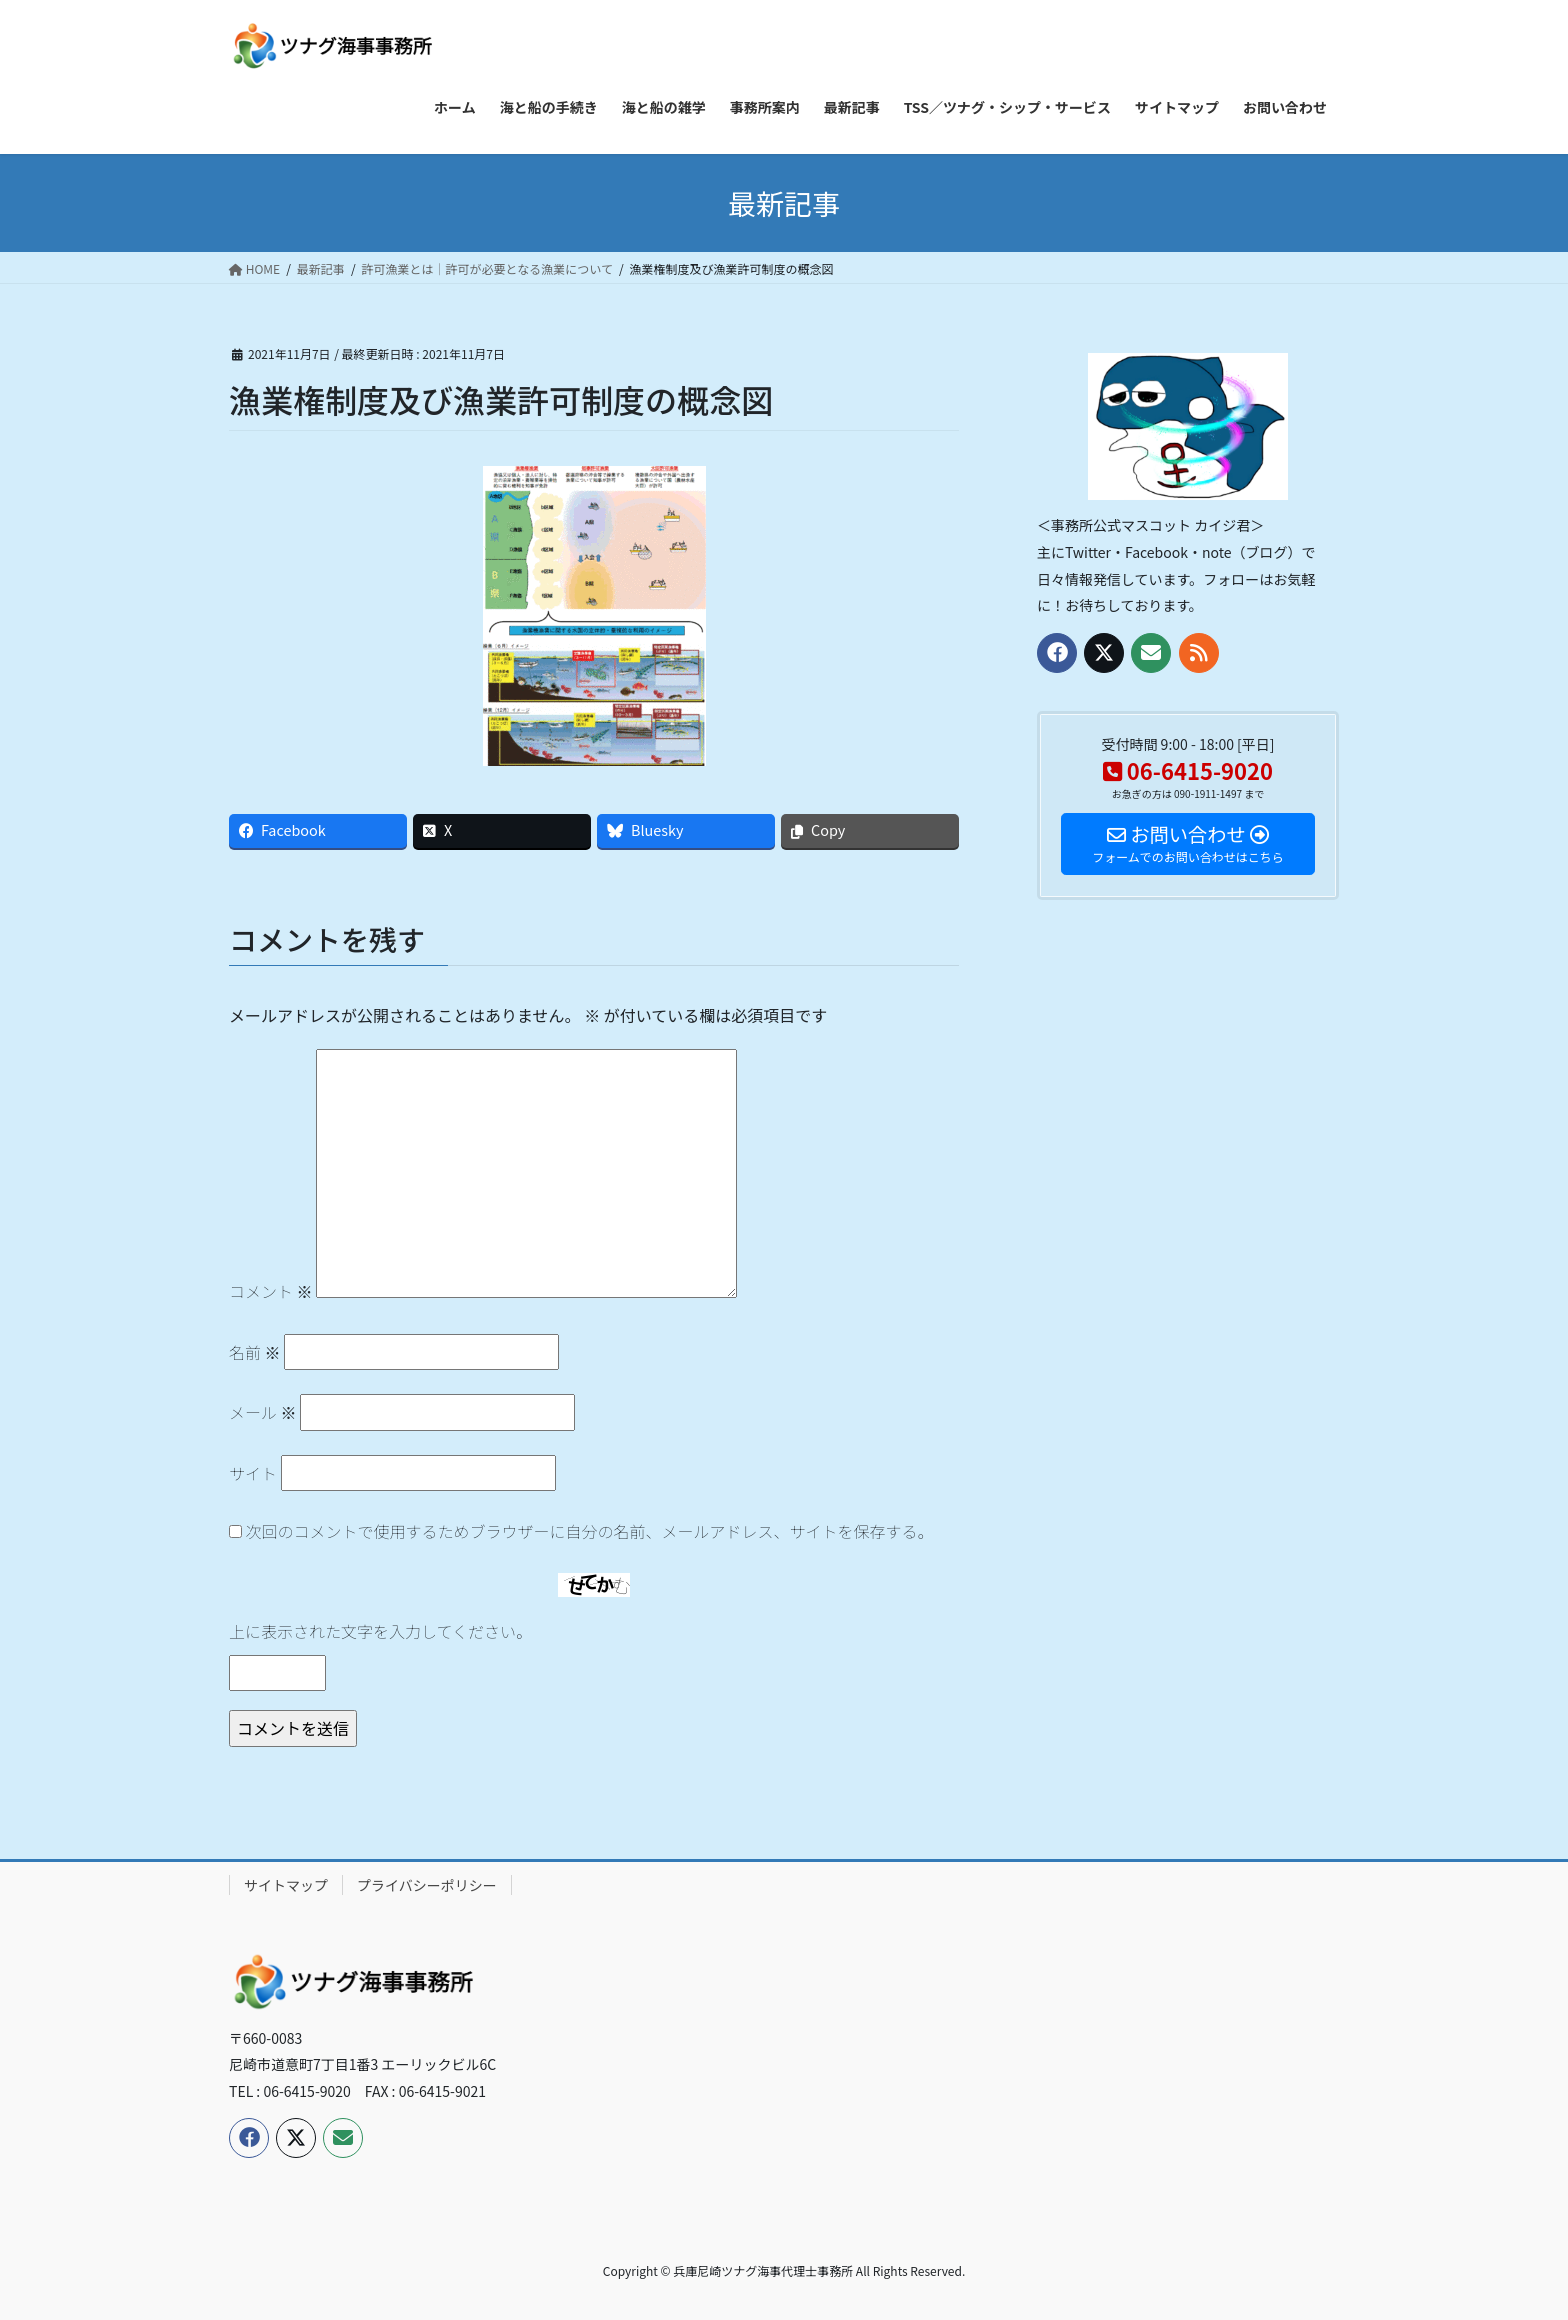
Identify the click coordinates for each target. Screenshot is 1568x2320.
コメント (271, 1291)
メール (263, 1412)
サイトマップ (286, 1885)
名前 (255, 1352)
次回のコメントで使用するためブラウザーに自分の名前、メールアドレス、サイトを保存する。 (590, 1531)
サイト (253, 1473)
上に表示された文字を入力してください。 (380, 1631)
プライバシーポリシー (427, 1885)
